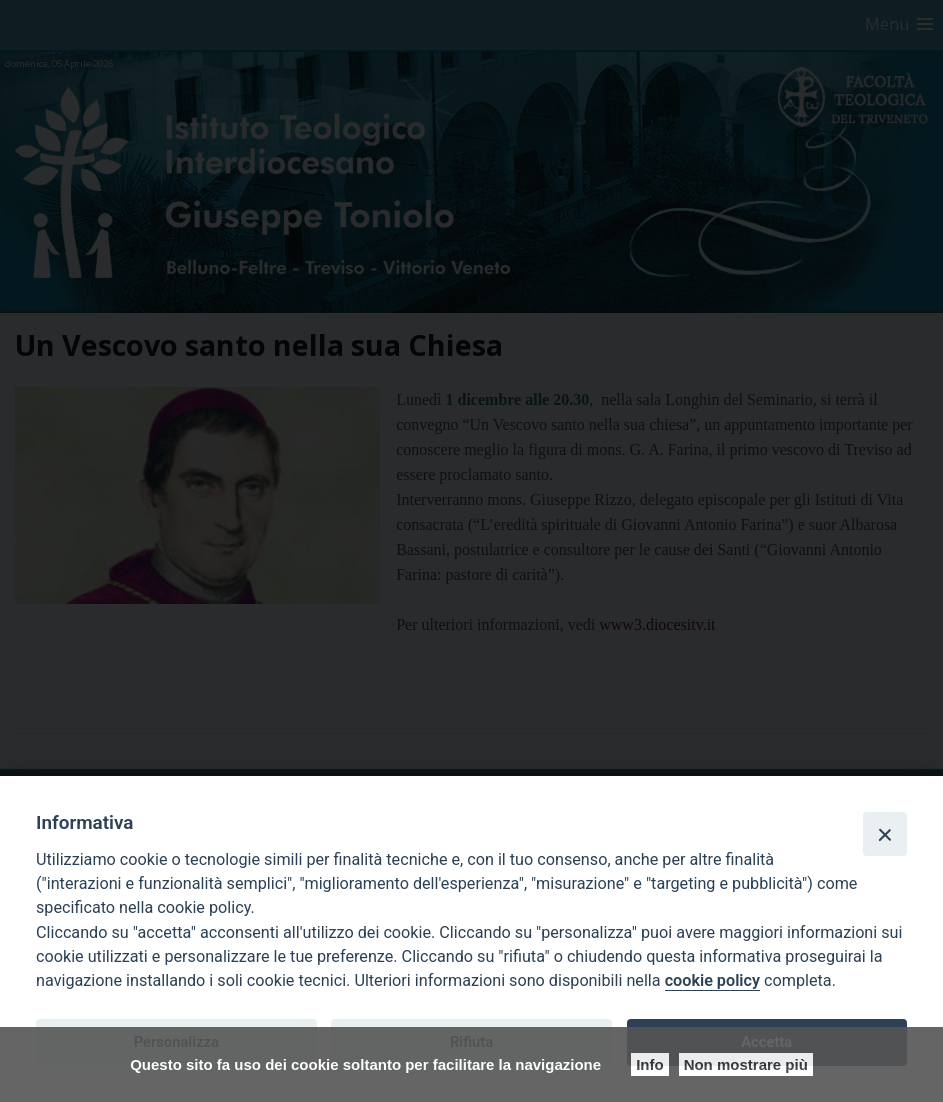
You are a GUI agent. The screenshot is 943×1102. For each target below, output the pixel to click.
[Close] (885, 834)
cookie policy (712, 980)
